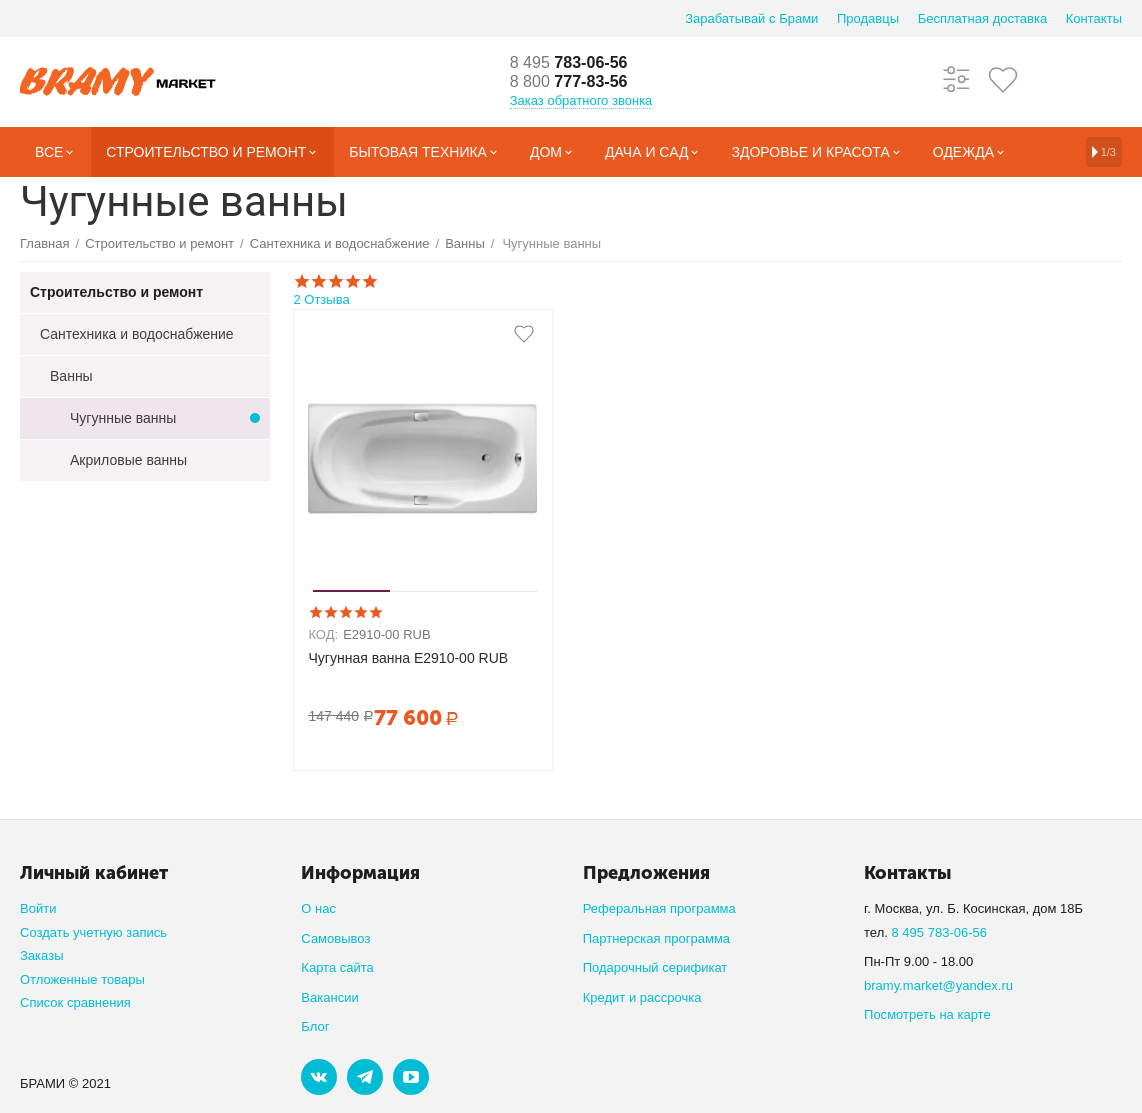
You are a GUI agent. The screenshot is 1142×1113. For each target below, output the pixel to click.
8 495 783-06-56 (939, 932)
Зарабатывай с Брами (751, 18)
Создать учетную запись (93, 932)
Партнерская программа (656, 938)
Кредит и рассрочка (642, 997)
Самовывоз (335, 938)
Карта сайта (337, 967)
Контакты (1094, 18)
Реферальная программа (659, 908)
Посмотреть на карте (927, 1014)
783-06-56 (576, 62)
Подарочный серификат (655, 967)
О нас (318, 908)
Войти (38, 908)
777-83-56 (576, 82)
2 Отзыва (703, 289)
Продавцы (868, 18)
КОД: (323, 634)
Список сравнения (75, 1002)
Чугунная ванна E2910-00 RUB (408, 658)
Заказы (42, 955)
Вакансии (329, 997)
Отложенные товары (82, 979)
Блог (315, 1026)
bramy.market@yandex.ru (938, 985)
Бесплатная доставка (982, 18)
